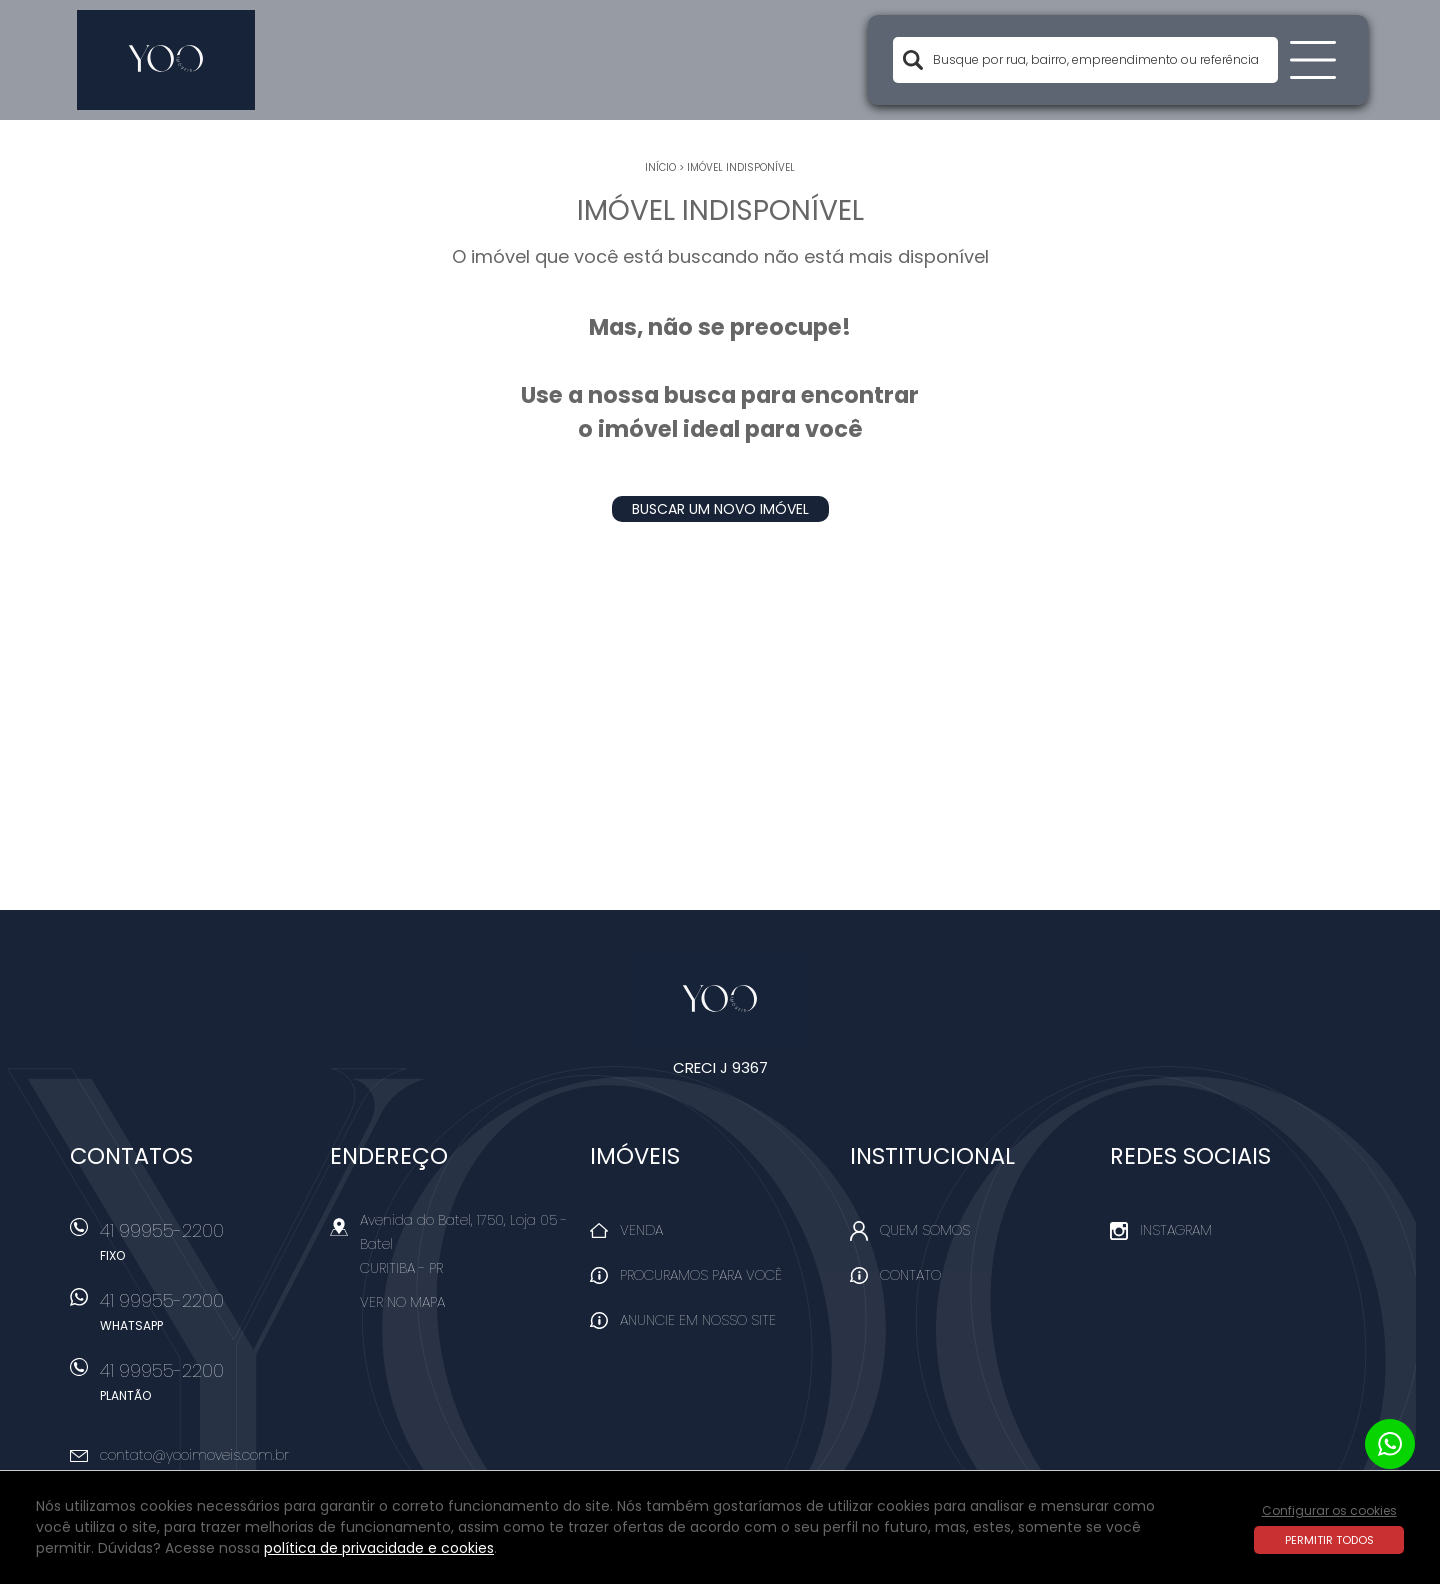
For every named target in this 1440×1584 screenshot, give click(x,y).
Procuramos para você (701, 1275)
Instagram (1176, 1230)
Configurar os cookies (1329, 1510)
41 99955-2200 (205, 1248)
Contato (910, 1275)
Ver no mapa (402, 1302)
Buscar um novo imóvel (720, 509)
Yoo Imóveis (720, 1000)
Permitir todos (1329, 1540)
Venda (641, 1230)
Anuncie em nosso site (698, 1320)
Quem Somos (925, 1230)
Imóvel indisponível (741, 167)
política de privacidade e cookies (379, 1548)
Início (660, 167)
